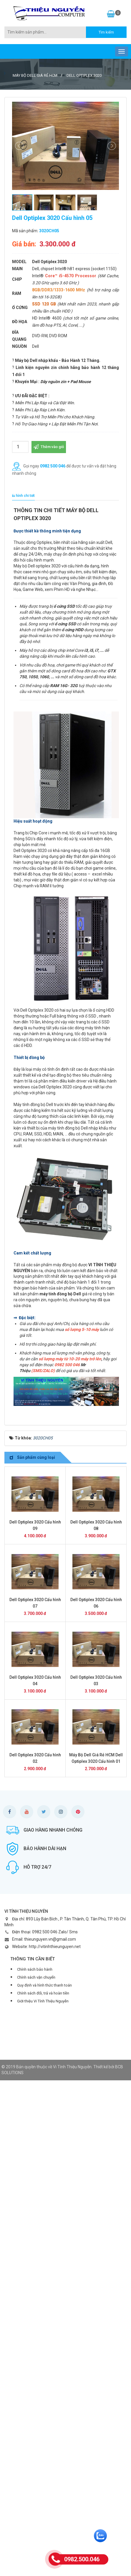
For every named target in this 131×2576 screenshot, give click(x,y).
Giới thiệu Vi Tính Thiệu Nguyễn (43, 2001)
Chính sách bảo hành (34, 1969)
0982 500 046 (52, 465)
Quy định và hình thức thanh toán (44, 1985)
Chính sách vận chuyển (36, 1977)
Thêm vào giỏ (49, 446)
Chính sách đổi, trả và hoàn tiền (43, 1993)
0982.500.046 (82, 2559)
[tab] (22, 495)
